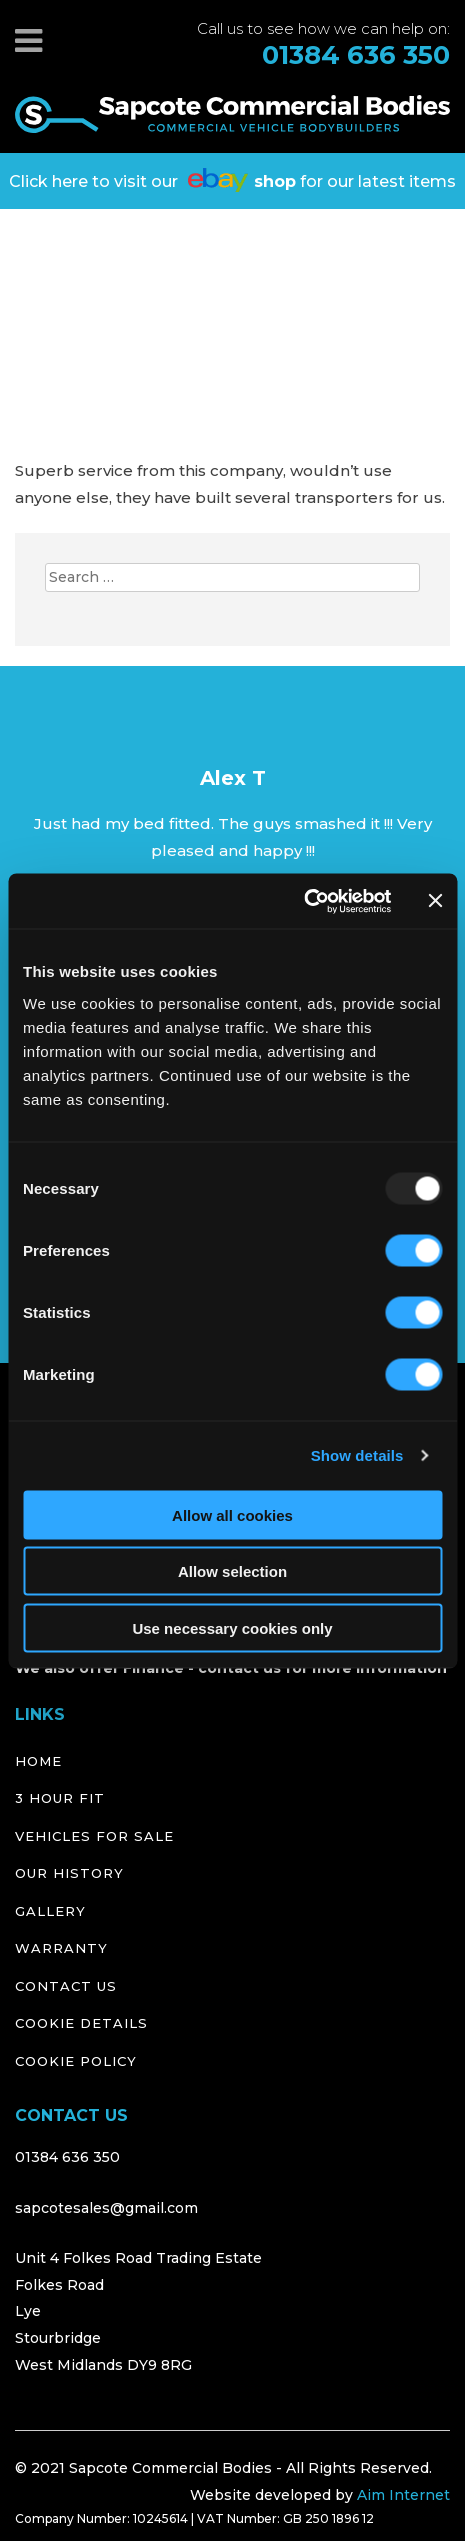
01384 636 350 (356, 55)
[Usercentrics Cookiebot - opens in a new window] (303, 901)
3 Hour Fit (60, 1798)
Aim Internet (403, 2495)
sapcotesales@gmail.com (106, 2208)
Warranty (61, 1948)
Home (38, 1761)
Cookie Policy (76, 2061)
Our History (69, 1873)
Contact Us (66, 1986)
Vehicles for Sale (94, 1836)
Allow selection (232, 1571)
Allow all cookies (232, 1514)
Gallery (50, 1911)
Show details (357, 1455)
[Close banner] (435, 901)
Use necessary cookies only (232, 1627)
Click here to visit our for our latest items (232, 180)
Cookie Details (81, 2023)
